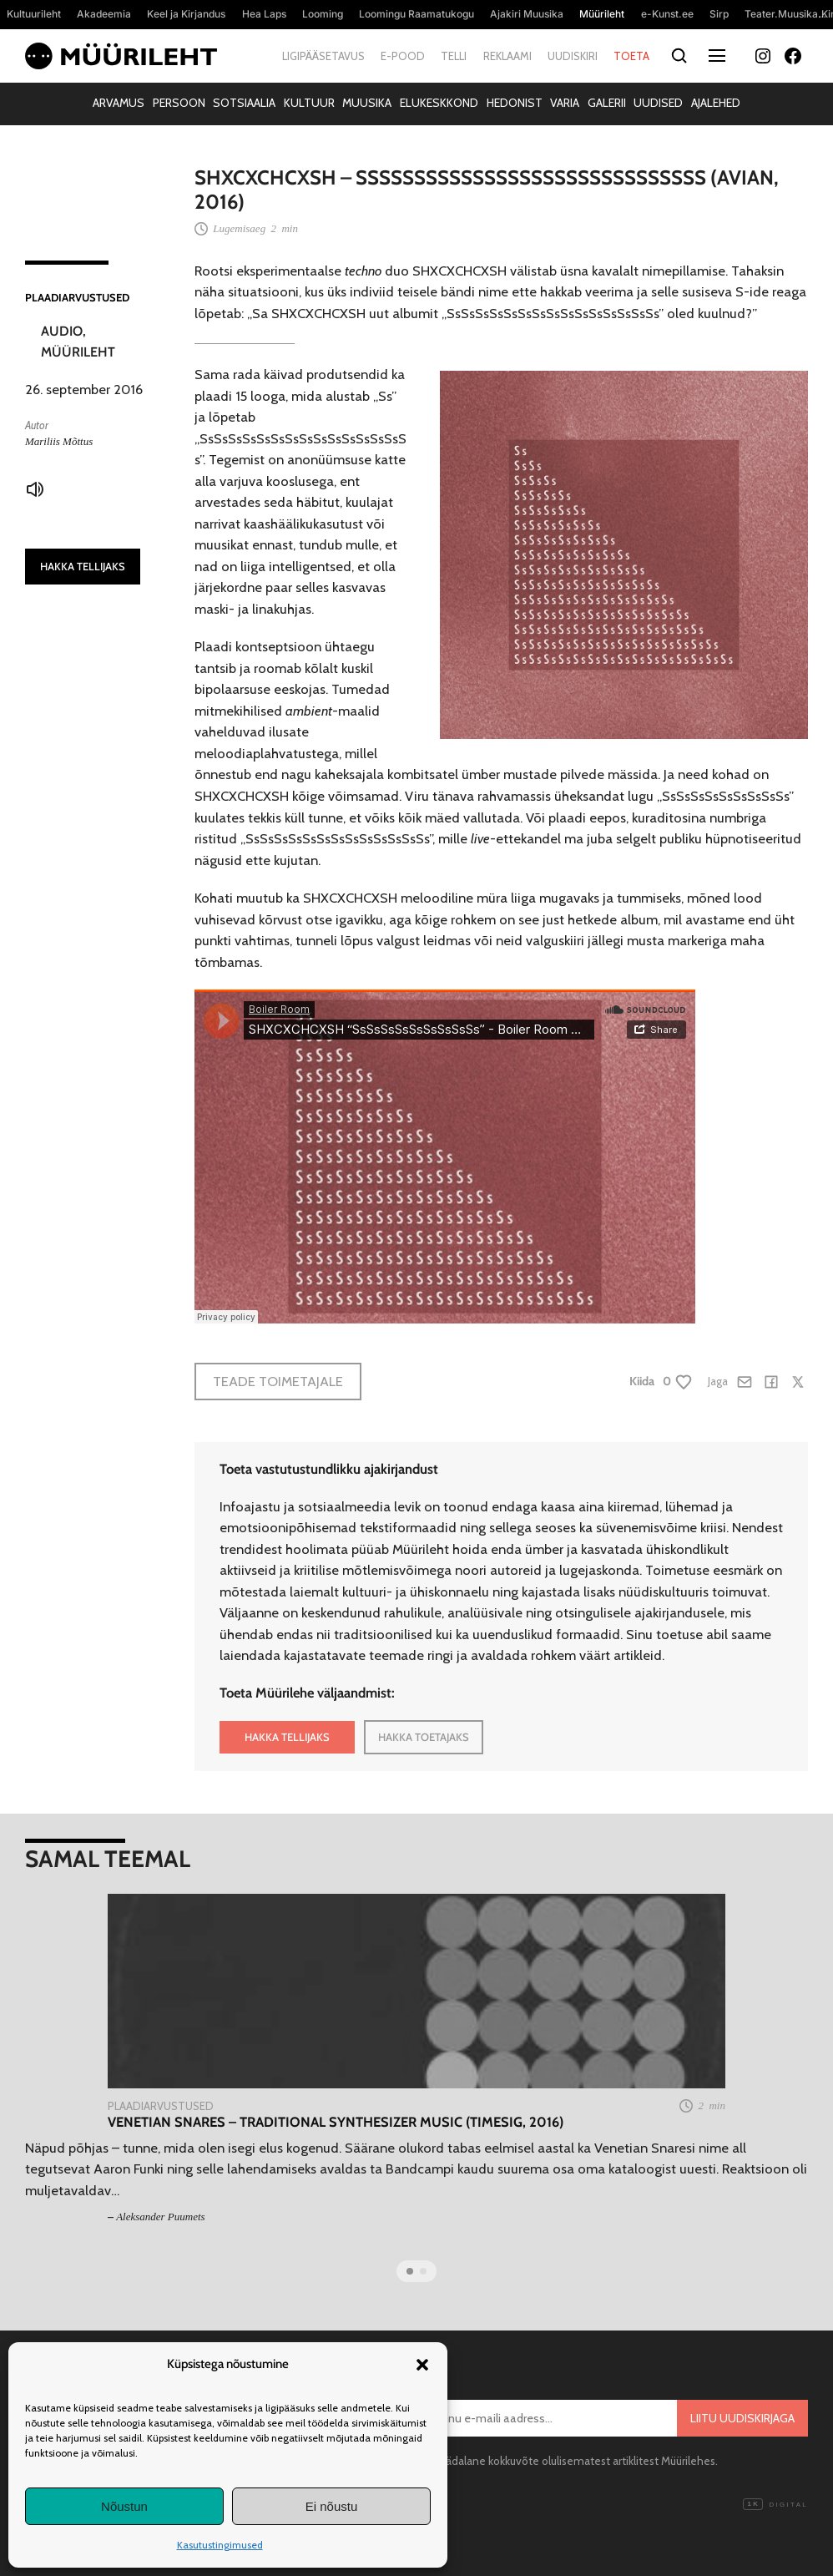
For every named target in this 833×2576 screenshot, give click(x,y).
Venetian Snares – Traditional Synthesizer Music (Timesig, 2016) (335, 2122)
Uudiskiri (573, 56)
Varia (564, 102)
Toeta (631, 56)
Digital (775, 2505)
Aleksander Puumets (160, 2216)
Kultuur (309, 102)
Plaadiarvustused (77, 297)
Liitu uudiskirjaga (742, 2418)
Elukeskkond (439, 102)
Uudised (658, 102)
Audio (62, 331)
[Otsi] (679, 56)
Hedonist (515, 102)
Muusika (366, 102)
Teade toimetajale (278, 1381)
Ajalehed (715, 102)
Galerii (607, 102)
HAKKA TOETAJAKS (423, 1736)
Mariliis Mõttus (59, 441)
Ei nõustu (331, 2506)
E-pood (403, 56)
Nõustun (124, 2506)
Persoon (179, 102)
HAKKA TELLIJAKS (82, 566)
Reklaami (507, 56)
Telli (454, 56)
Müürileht (78, 352)
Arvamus (118, 102)
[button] (422, 2364)
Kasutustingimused (220, 2544)
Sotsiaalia (244, 102)
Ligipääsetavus (323, 56)
